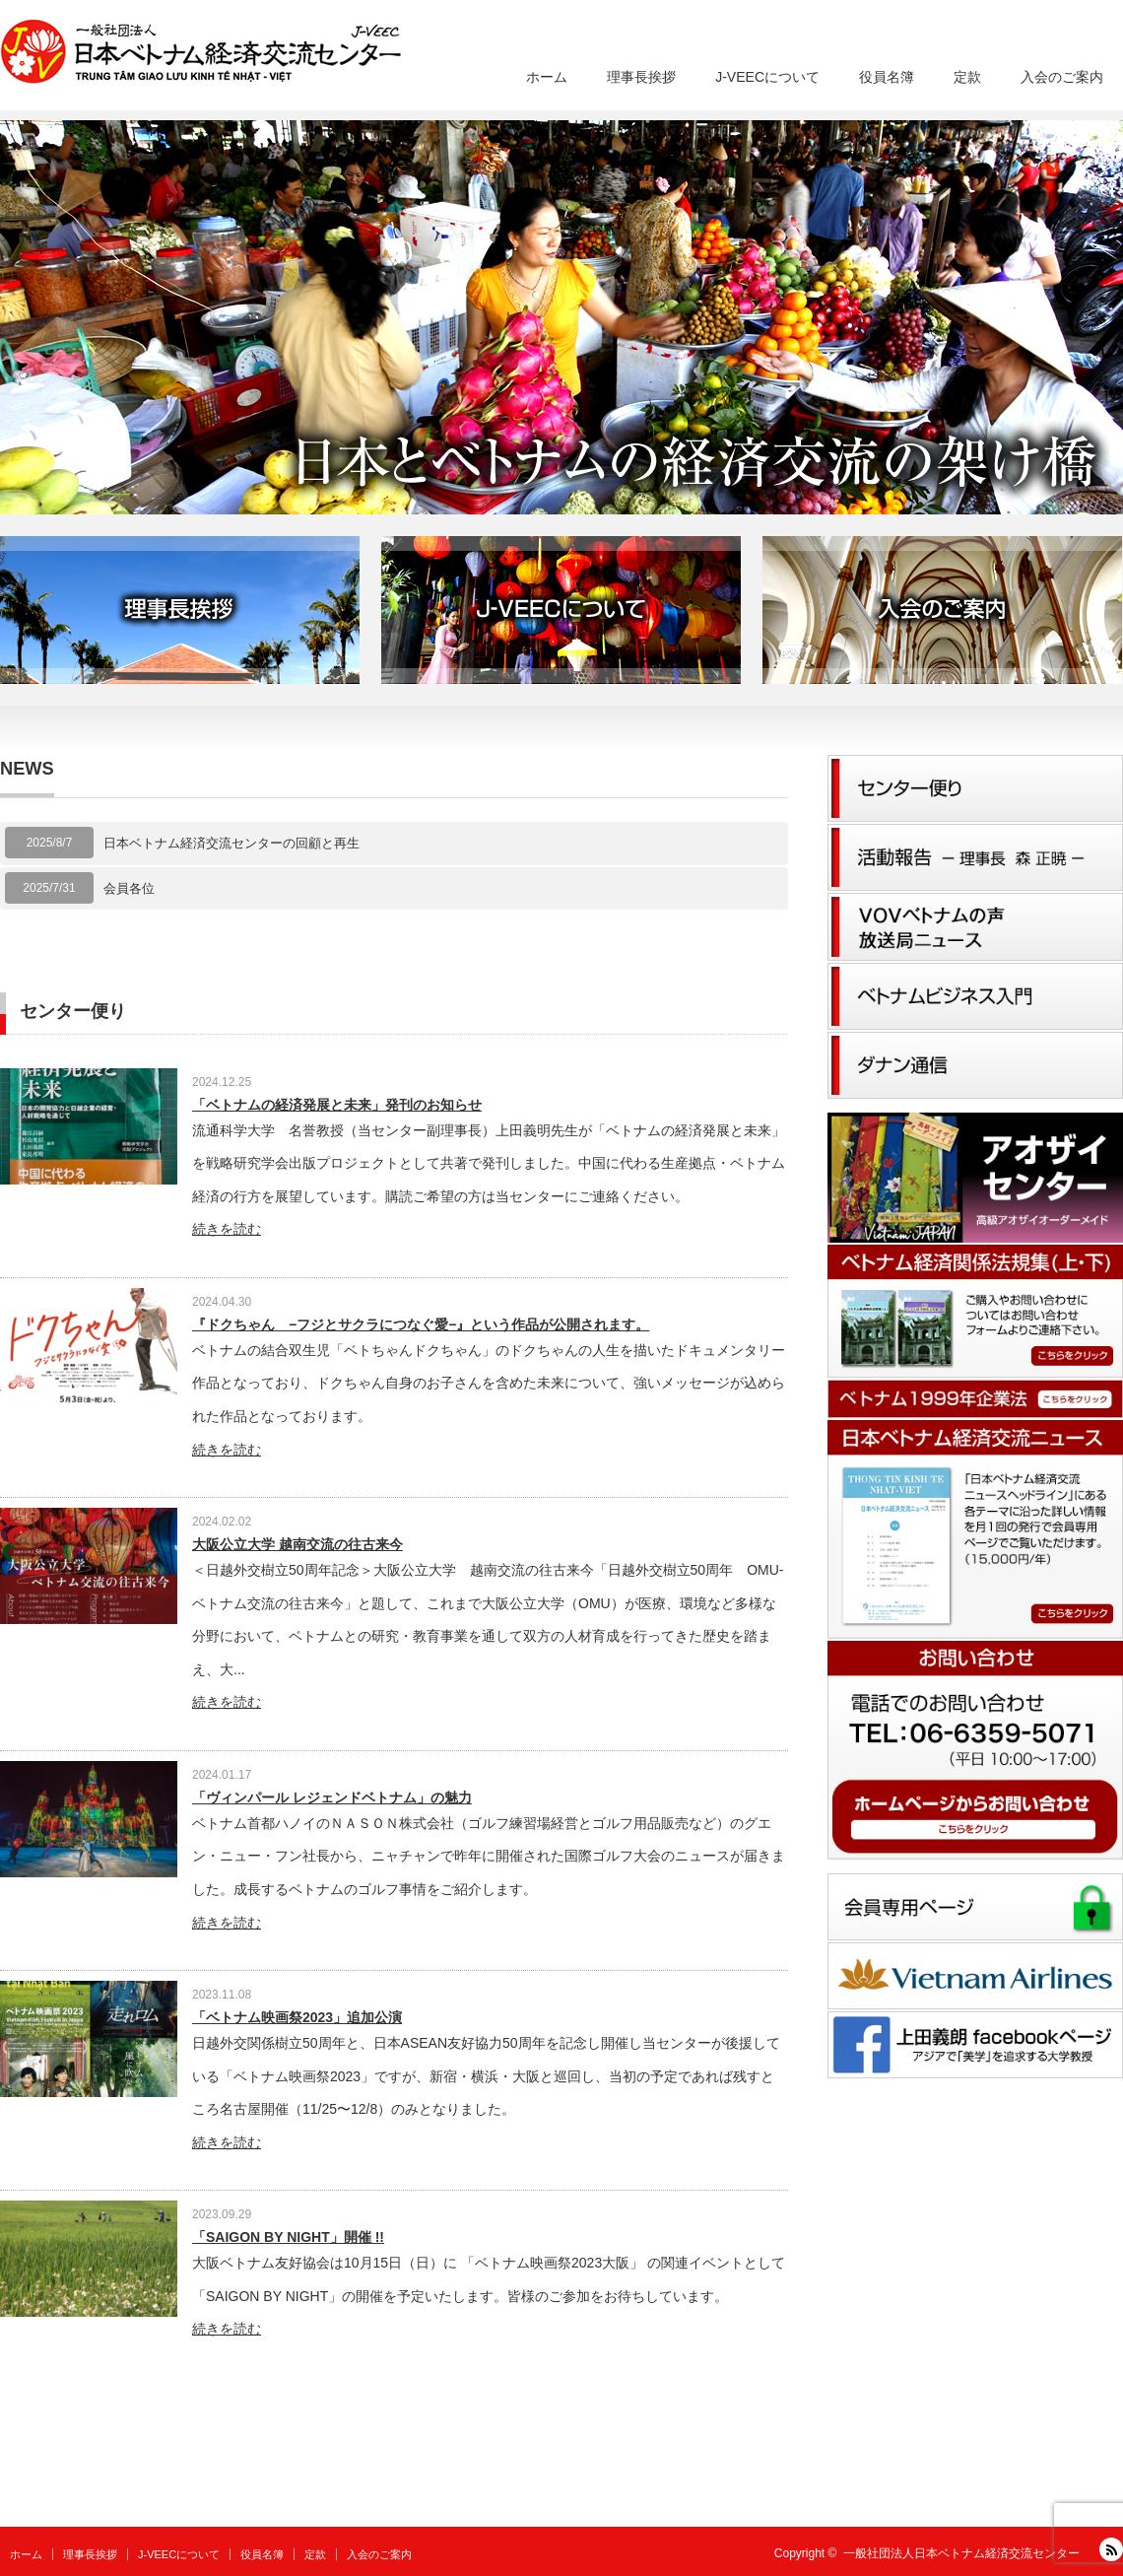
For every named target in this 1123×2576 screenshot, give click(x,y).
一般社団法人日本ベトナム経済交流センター (961, 2553)
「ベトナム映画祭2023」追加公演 (297, 2017)
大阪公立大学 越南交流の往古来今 (297, 1544)
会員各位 (129, 888)
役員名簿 (886, 77)
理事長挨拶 (641, 77)
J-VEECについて (767, 77)
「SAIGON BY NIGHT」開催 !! (288, 2237)
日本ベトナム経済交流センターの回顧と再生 (231, 843)
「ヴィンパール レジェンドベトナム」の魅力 (332, 1797)
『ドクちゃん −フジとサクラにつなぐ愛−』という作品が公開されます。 (420, 1324)
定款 (967, 77)
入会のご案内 (1062, 77)
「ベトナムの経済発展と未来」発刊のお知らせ (337, 1105)
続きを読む (226, 1229)
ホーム (546, 77)
